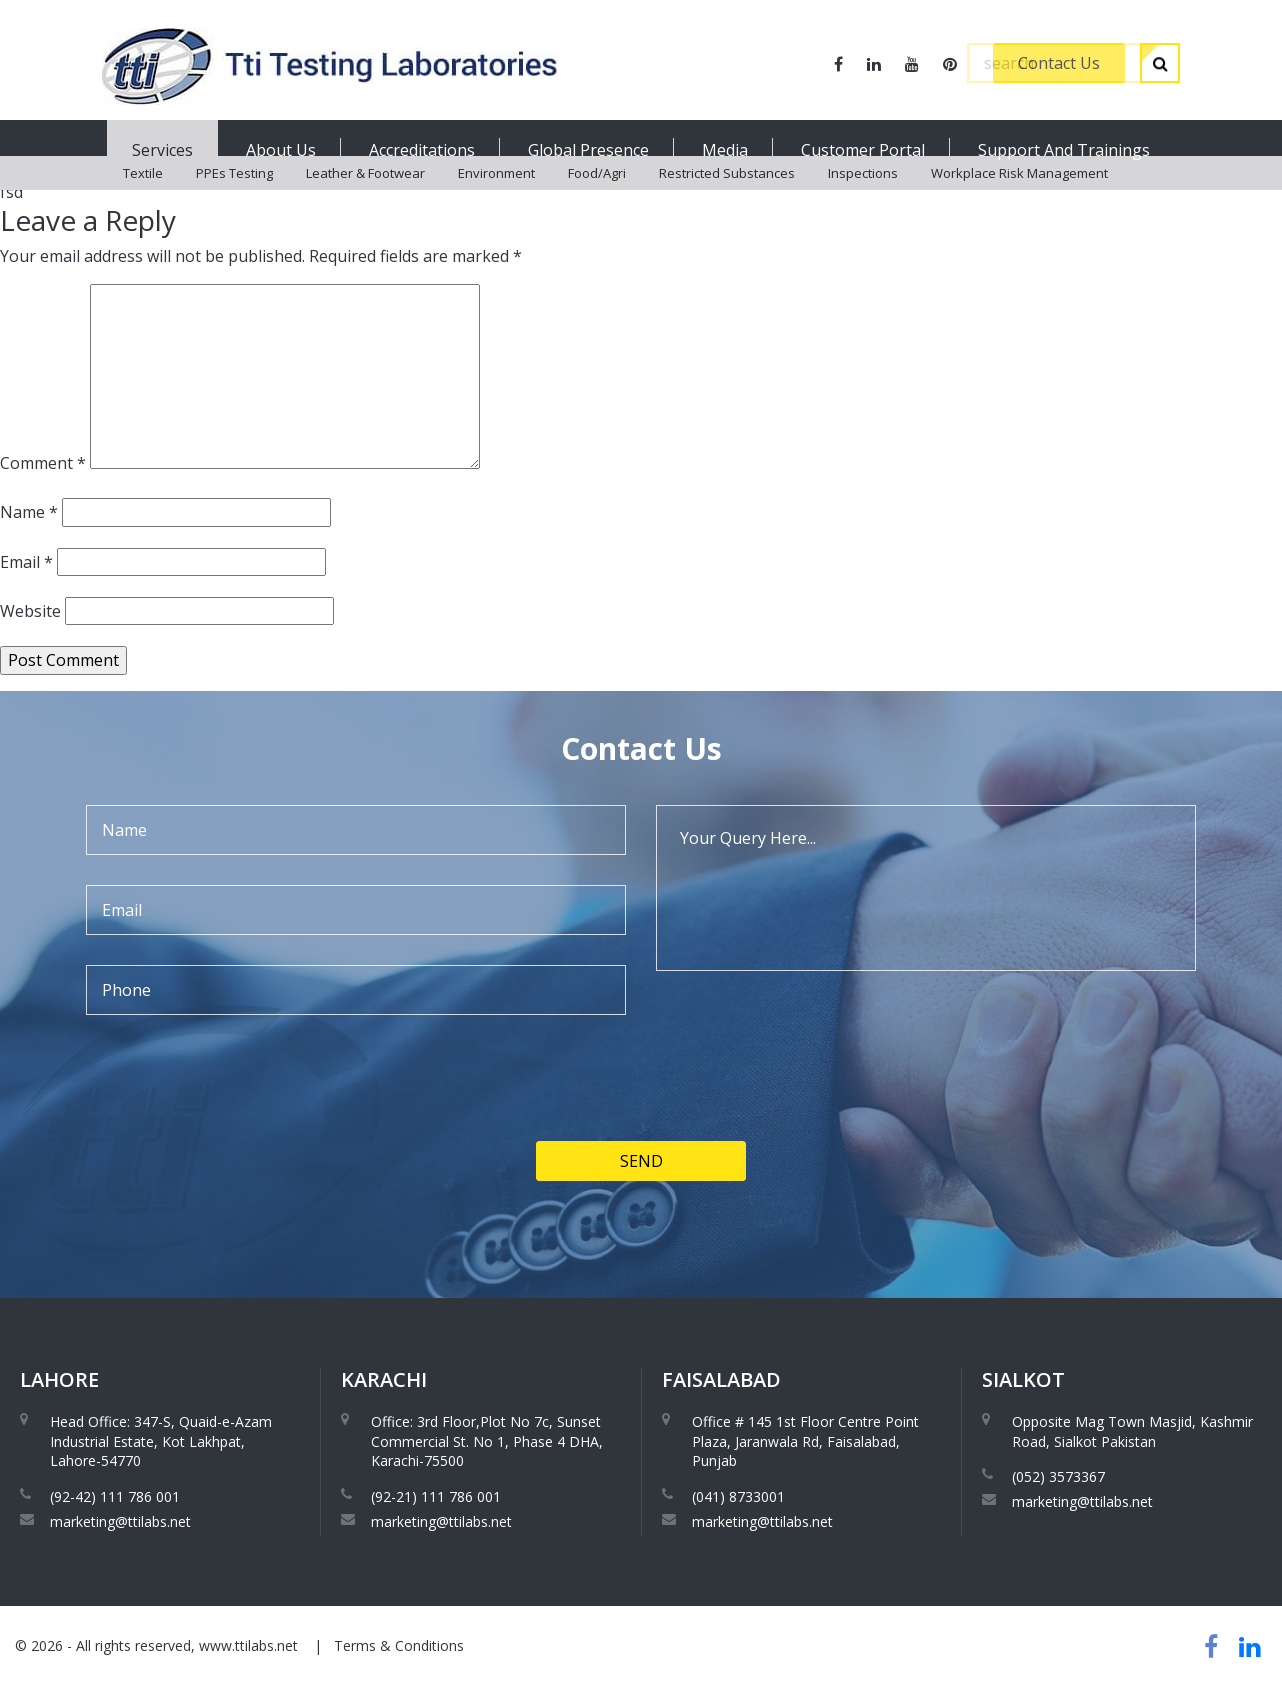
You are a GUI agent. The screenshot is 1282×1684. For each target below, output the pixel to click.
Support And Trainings (1064, 150)
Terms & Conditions (399, 1645)
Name (29, 512)
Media (725, 150)
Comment (43, 463)
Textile (143, 200)
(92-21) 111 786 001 (436, 1496)
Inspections (863, 200)
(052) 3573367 (1058, 1476)
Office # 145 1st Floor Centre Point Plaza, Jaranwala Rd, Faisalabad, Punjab (805, 1441)
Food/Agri (597, 200)
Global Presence (588, 150)
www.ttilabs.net (248, 1645)
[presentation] (238, 1145)
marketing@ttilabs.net (120, 1521)
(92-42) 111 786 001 (115, 1496)
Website (30, 611)
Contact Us (1059, 63)
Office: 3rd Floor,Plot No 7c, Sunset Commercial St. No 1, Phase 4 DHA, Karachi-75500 (487, 1441)
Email (26, 562)
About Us (281, 150)
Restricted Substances (727, 200)
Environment (496, 200)
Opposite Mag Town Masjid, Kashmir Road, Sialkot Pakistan (1132, 1431)
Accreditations (422, 150)
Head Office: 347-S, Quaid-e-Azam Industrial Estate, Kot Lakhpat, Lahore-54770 (161, 1441)
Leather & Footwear (365, 200)
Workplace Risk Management (1019, 200)
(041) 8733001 (738, 1496)
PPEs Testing (234, 200)
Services (162, 150)
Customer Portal (863, 150)
